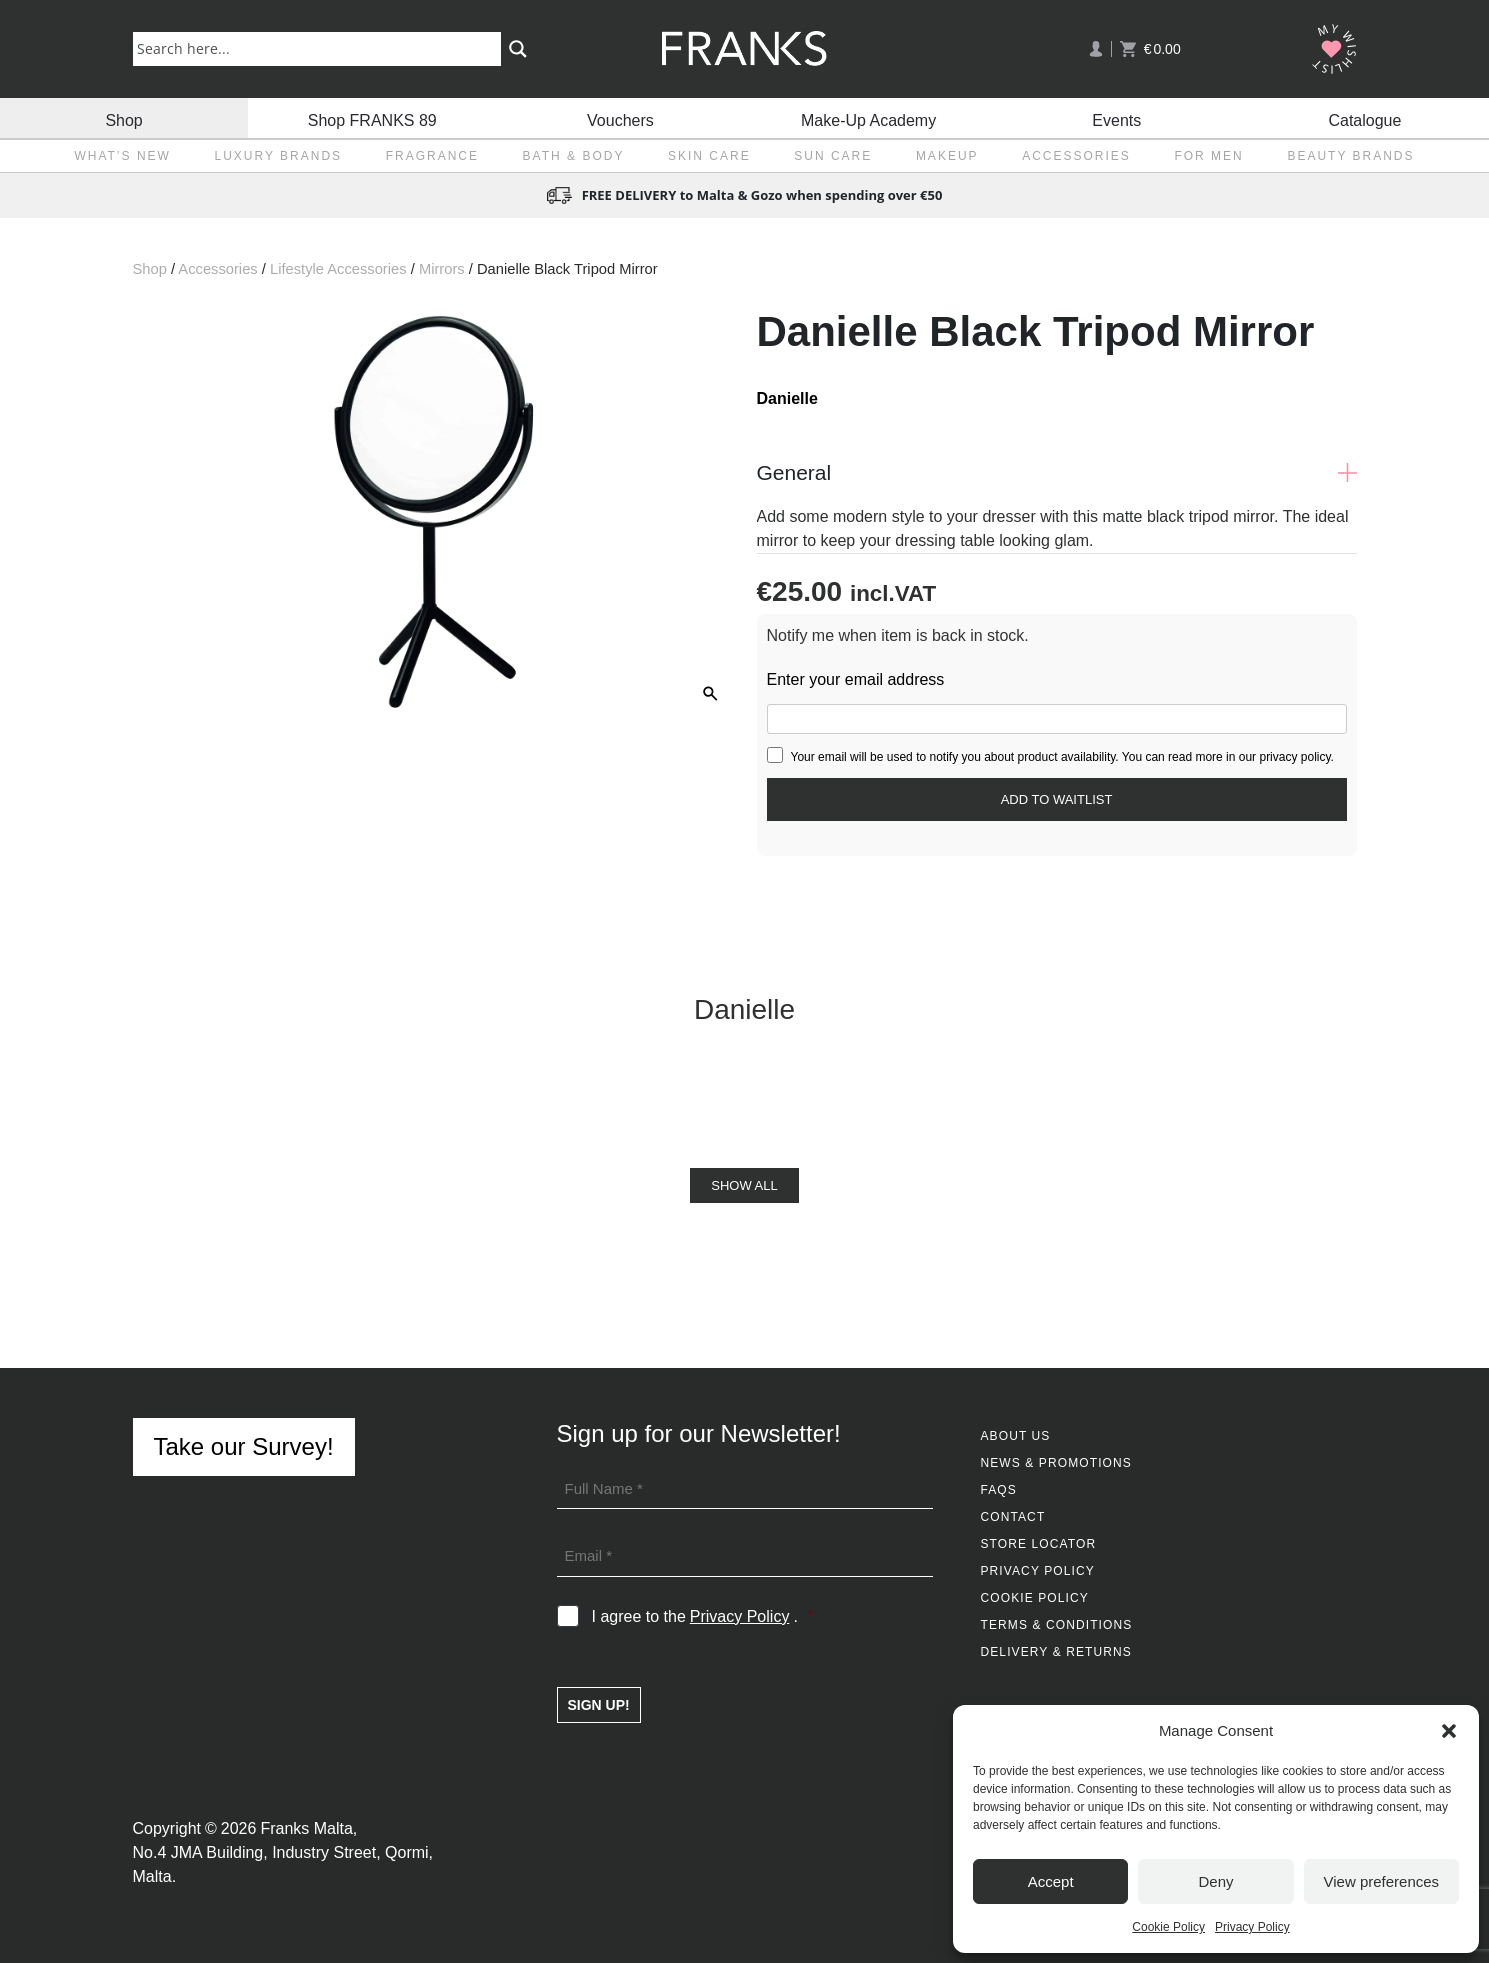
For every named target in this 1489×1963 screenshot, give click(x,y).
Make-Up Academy (868, 117)
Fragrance (432, 156)
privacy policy (1294, 757)
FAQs (999, 1490)
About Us (1016, 1436)
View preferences (1382, 1881)
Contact (1013, 1517)
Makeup (947, 156)
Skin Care (709, 156)
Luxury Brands (278, 156)
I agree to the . (702, 1617)
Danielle (787, 398)
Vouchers (620, 117)
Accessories (1076, 156)
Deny (1215, 1881)
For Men (1208, 156)
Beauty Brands (1350, 156)
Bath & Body (574, 156)
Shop (123, 117)
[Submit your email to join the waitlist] (1057, 799)
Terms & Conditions (1057, 1625)
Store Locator (1039, 1544)
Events (1116, 117)
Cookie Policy (1168, 1927)
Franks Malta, (308, 1828)
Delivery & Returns (1056, 1652)
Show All (744, 1185)
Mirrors (442, 269)
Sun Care (833, 156)
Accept (1051, 1881)
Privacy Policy (1252, 1927)
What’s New (122, 156)
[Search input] (321, 48)
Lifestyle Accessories (338, 269)
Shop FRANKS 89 (372, 117)
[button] (1449, 1731)
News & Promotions (1056, 1463)
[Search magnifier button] (518, 49)
